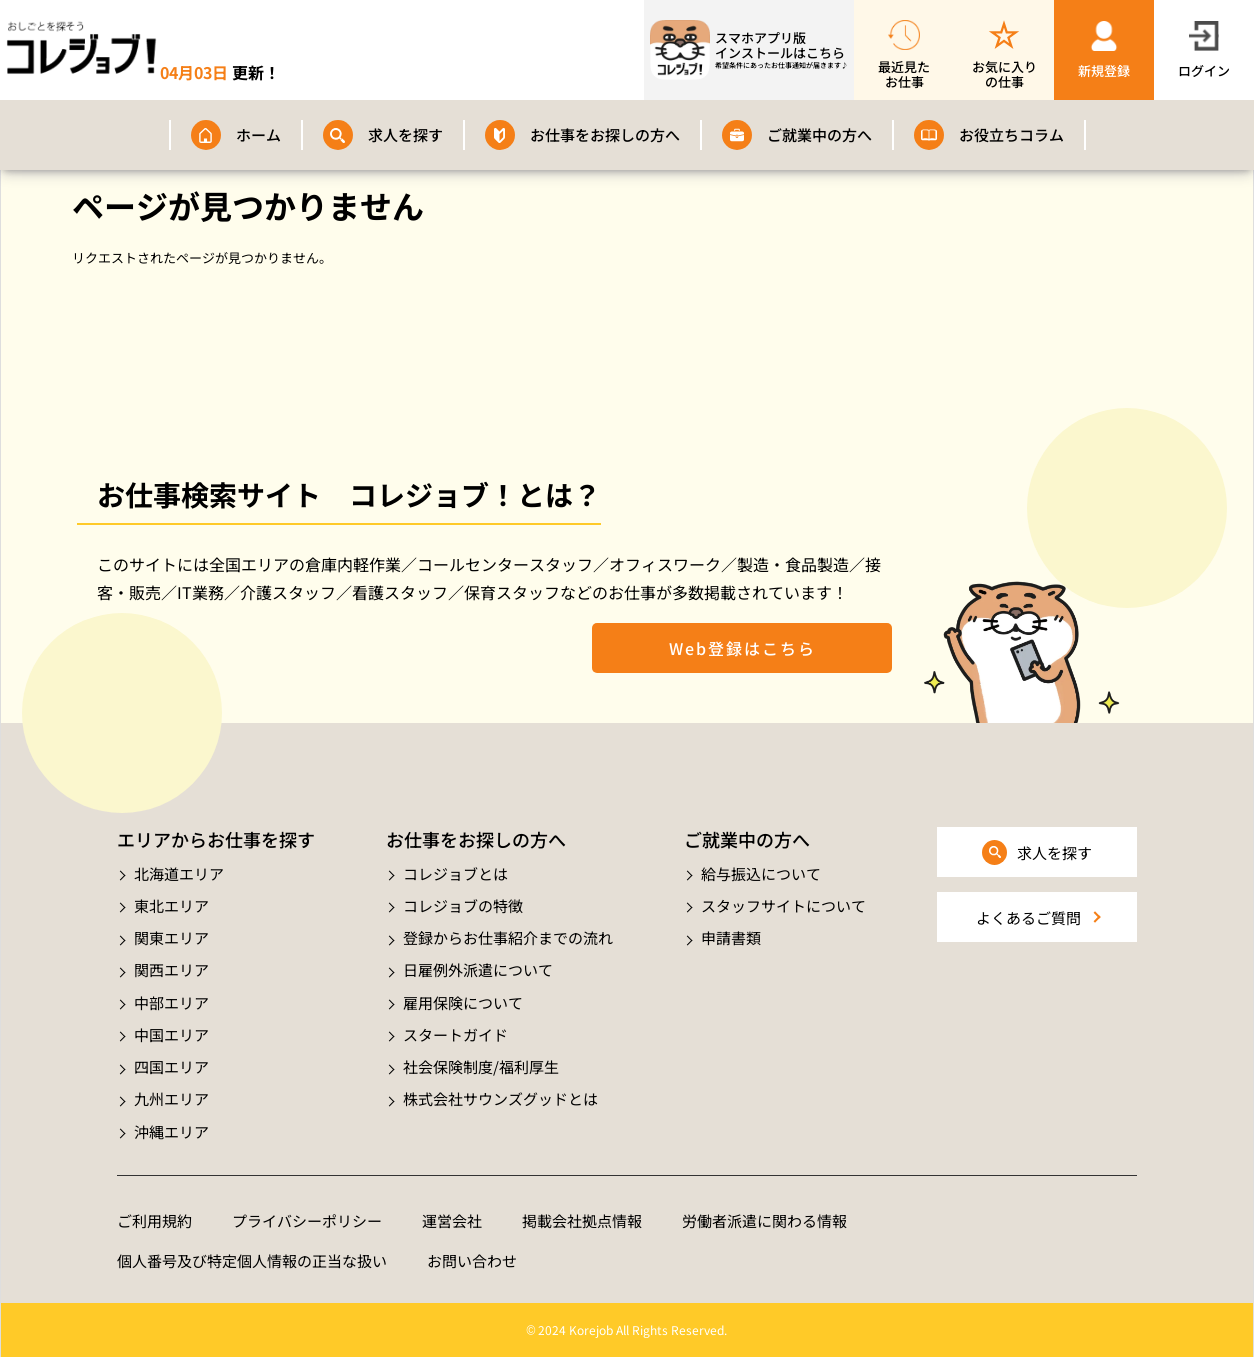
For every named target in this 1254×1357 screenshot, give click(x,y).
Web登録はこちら (742, 648)
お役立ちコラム (1011, 134)
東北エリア (171, 905)
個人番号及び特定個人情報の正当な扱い (252, 1260)
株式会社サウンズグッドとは (500, 1098)
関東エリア (171, 937)
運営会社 (452, 1220)
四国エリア (171, 1066)
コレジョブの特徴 (463, 905)
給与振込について (761, 873)
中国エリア (171, 1034)
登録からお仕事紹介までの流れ (508, 937)
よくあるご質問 (1028, 917)
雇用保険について (463, 1002)
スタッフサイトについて (783, 905)
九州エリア (171, 1098)
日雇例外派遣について (478, 969)
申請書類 (731, 937)
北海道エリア (179, 873)
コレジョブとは (455, 873)
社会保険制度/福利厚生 (481, 1066)
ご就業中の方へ (819, 134)
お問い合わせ (472, 1260)
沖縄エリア (171, 1131)
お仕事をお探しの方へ (605, 134)
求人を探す (405, 134)
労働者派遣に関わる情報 (764, 1220)
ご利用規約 (154, 1220)
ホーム (258, 134)
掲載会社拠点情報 (582, 1220)
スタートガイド (455, 1034)
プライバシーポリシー (307, 1220)
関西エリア (171, 969)
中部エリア (171, 1002)
